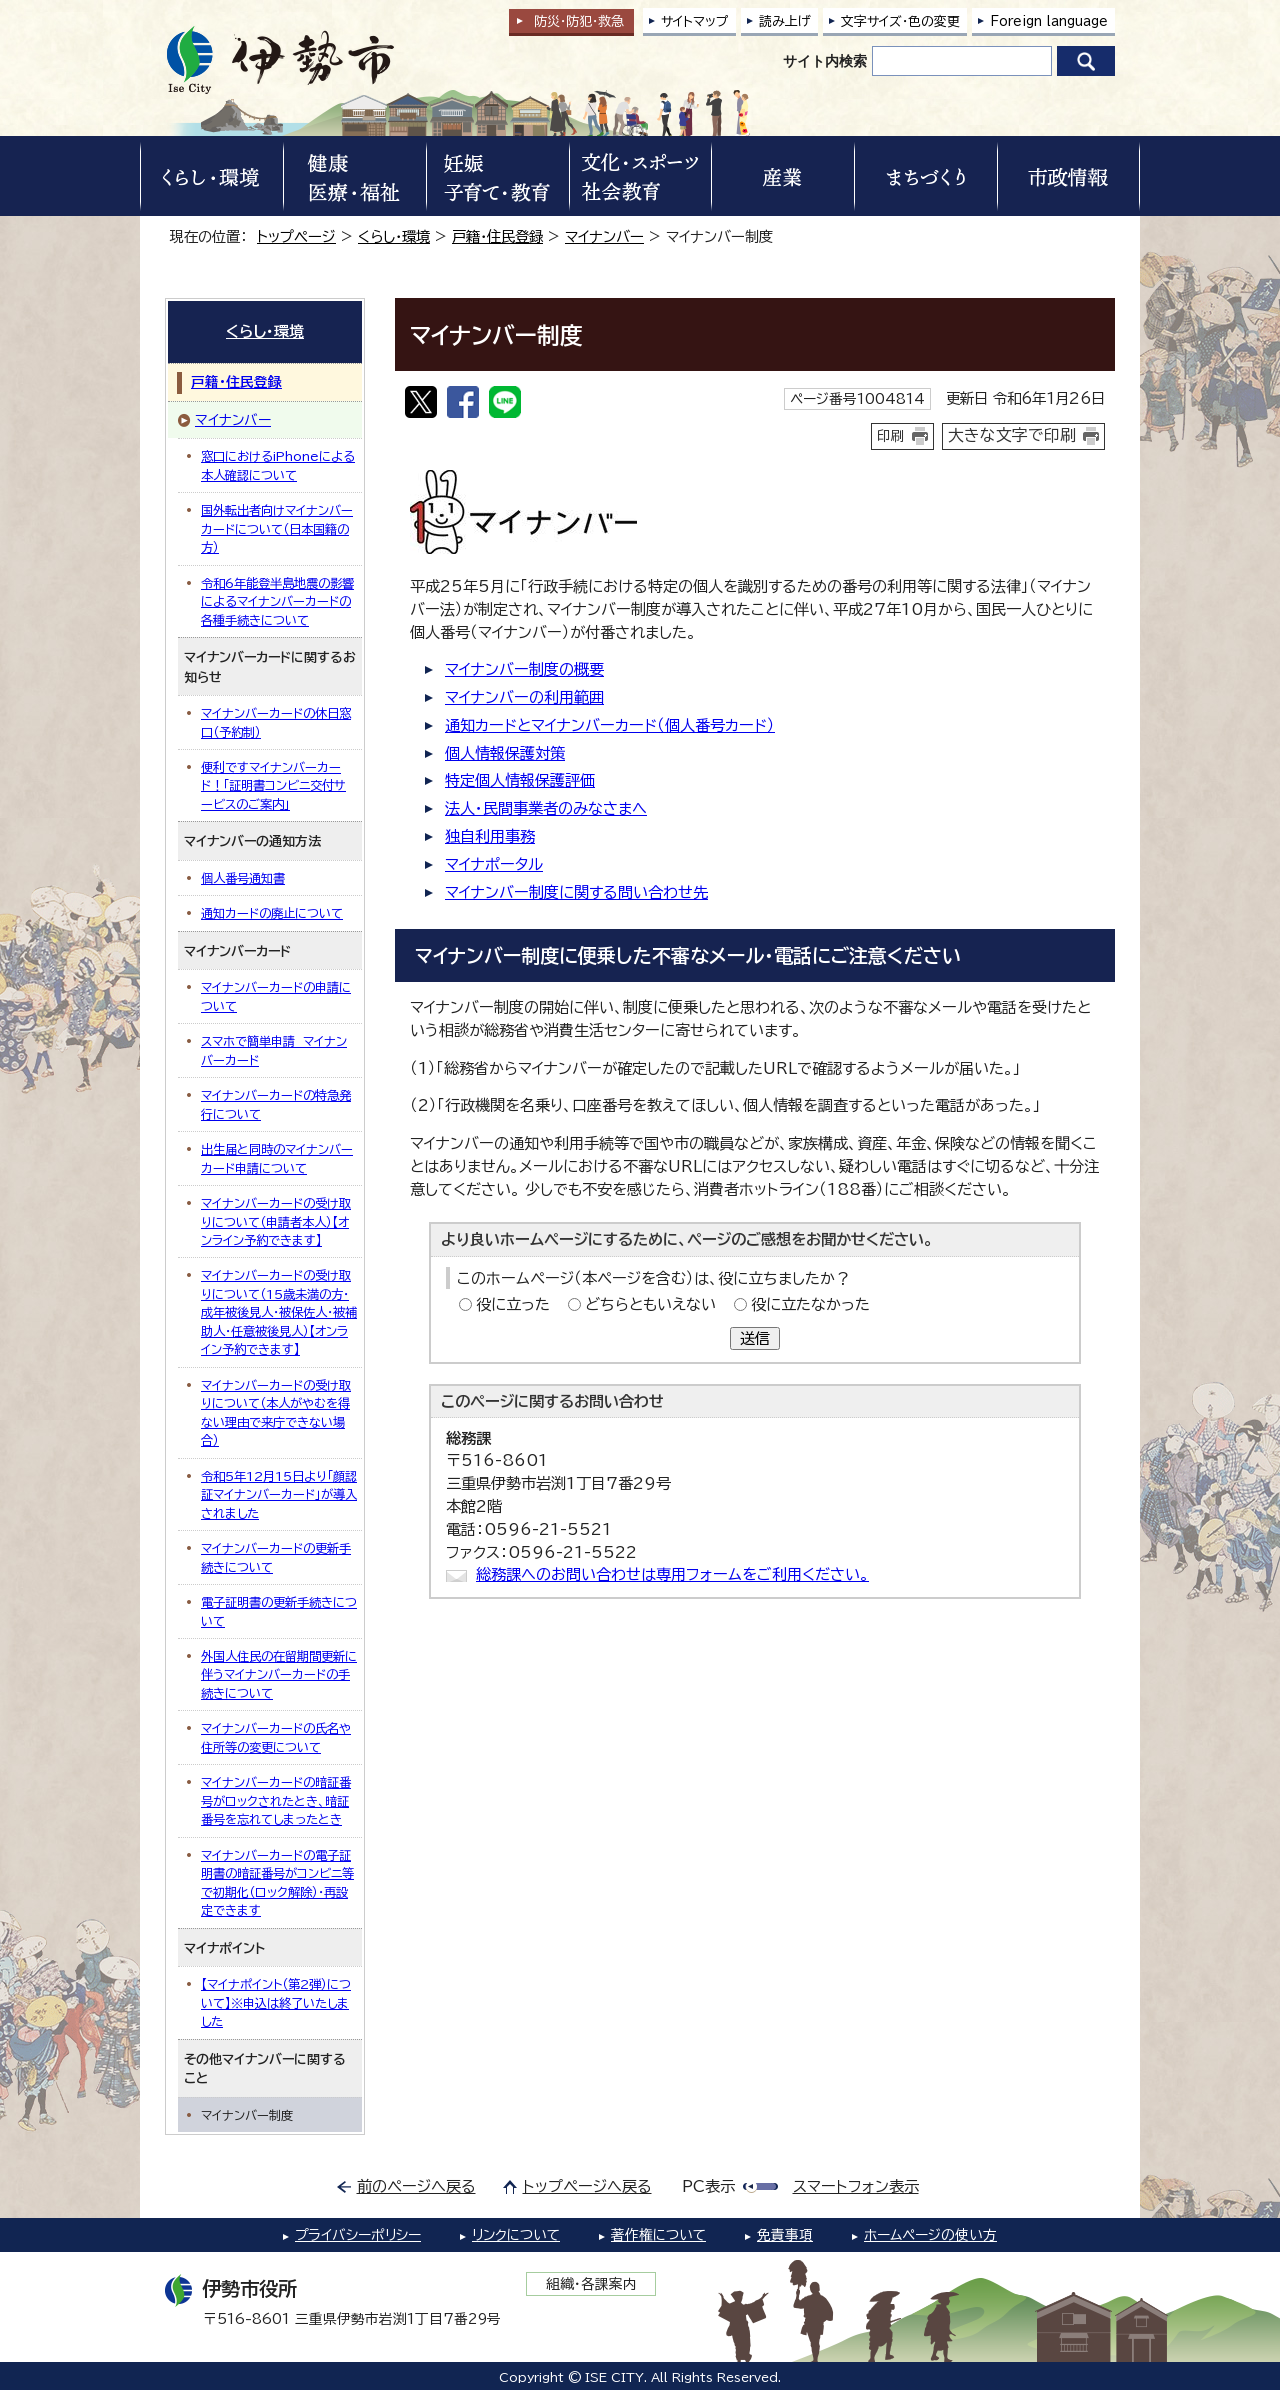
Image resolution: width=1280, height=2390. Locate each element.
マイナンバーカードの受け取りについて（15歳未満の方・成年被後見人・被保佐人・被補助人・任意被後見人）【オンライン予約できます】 (279, 1312)
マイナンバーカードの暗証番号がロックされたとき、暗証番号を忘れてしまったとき (276, 1800)
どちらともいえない (650, 1304)
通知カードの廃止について (272, 913)
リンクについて (516, 2235)
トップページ (296, 236)
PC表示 (708, 2186)
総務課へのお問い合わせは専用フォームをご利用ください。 (672, 1574)
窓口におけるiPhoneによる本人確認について (278, 465)
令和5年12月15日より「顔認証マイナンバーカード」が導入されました (279, 1494)
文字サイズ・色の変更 (900, 21)
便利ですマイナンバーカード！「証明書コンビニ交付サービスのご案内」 (273, 785)
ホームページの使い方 (930, 2235)
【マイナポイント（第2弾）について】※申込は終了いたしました (276, 2002)
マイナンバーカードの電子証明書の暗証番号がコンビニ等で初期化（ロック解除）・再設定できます (277, 1882)
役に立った (513, 1304)
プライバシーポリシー (358, 2235)
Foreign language (1049, 21)
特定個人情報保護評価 (520, 780)
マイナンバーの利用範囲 (524, 697)
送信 (755, 1338)
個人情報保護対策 (505, 753)
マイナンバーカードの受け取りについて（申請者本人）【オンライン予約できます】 (276, 1221)
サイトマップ (695, 21)
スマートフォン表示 (856, 2186)
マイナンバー (604, 236)
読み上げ (785, 21)
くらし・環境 (394, 236)
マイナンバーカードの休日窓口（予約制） (276, 722)
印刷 (891, 436)
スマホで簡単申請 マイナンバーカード (274, 1050)
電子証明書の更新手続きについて (279, 1611)
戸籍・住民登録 (497, 236)
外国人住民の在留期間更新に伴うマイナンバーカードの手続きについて (279, 1674)
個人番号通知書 (243, 878)
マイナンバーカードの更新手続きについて (276, 1557)
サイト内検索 (825, 61)
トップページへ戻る (587, 2186)
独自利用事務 (490, 836)
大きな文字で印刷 (1012, 435)
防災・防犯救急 (579, 21)
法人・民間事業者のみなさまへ (546, 808)
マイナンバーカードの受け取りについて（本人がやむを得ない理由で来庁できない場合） (276, 1412)
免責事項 (785, 2235)
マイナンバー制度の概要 (524, 669)
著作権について (658, 2235)
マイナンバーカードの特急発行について (276, 1104)
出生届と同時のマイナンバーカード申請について (277, 1158)
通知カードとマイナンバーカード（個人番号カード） (610, 725)
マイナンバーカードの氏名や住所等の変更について (276, 1737)
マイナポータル (494, 864)
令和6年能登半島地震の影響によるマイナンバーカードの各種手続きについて (277, 601)
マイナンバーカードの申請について (276, 996)
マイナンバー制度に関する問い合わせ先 (576, 892)
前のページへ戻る (416, 2186)
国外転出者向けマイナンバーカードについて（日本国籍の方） (277, 528)
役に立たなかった (810, 1304)
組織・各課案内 (591, 2284)
